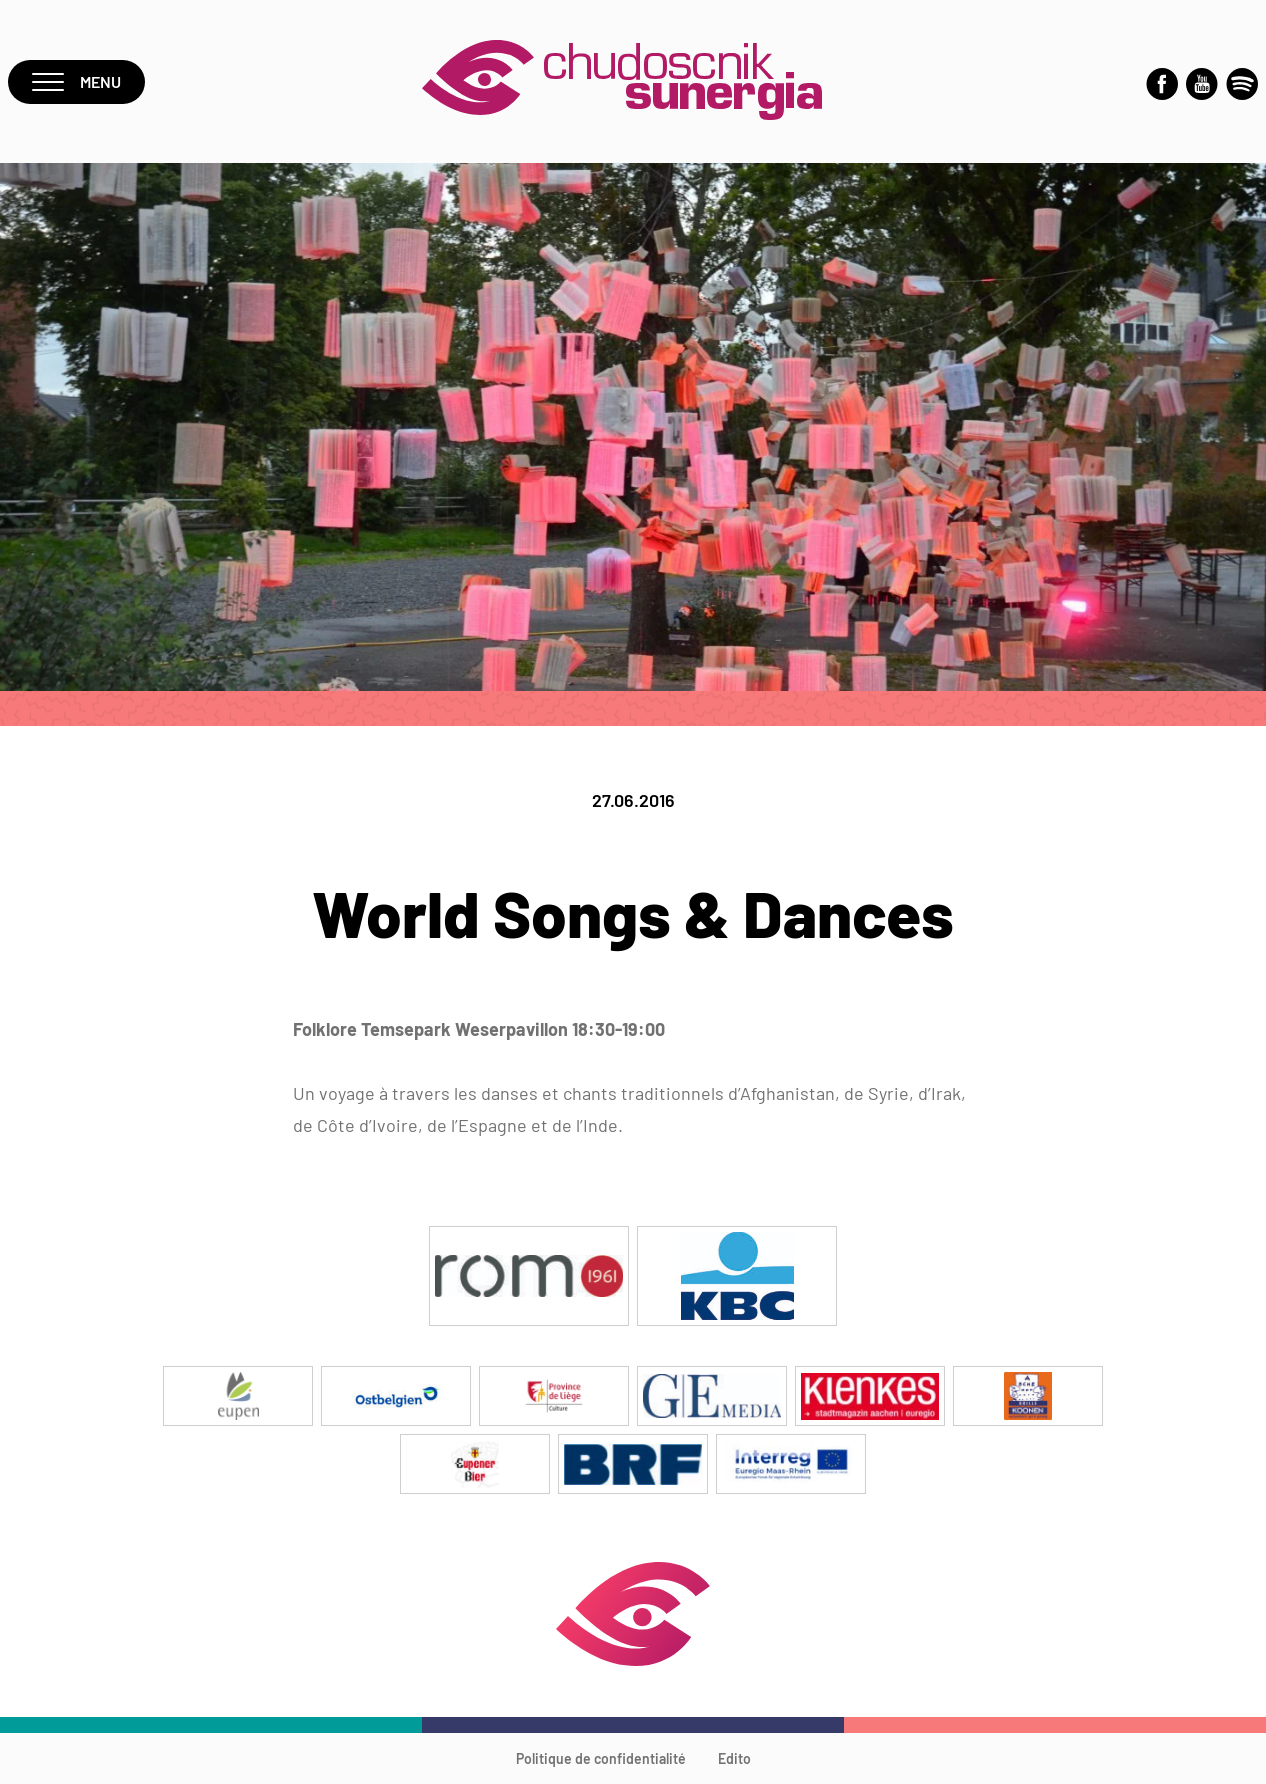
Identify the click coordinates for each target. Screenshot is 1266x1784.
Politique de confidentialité (601, 1758)
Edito (734, 1758)
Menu (76, 81)
